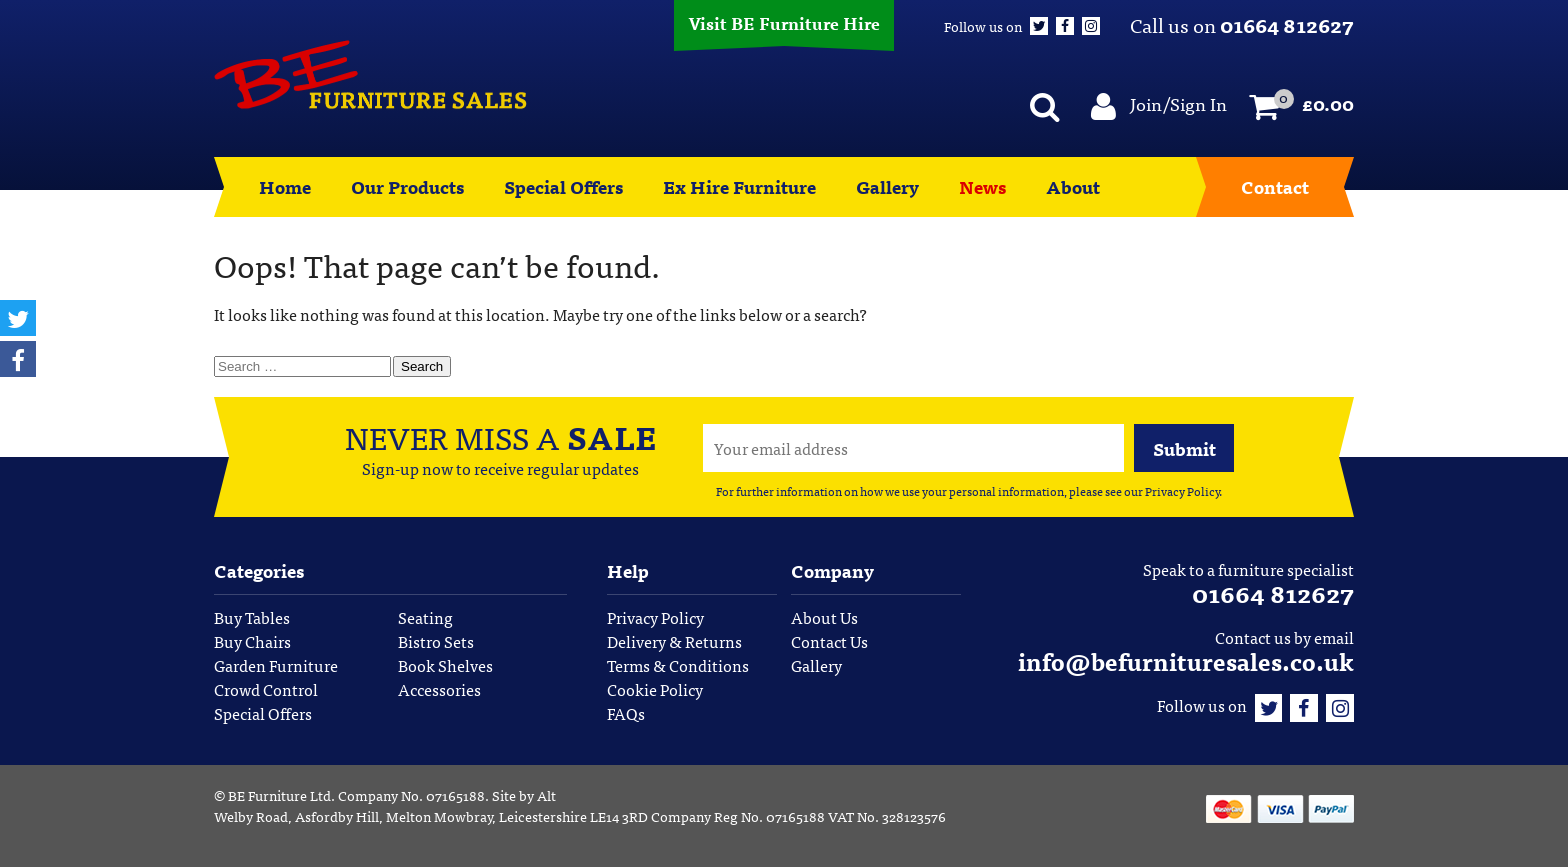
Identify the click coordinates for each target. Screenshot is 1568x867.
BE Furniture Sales (370, 75)
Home (285, 186)
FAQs (626, 713)
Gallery (887, 186)
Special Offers (563, 186)
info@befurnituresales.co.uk (1186, 660)
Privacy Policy (1182, 491)
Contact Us (829, 641)
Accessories (439, 689)
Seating (425, 617)
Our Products (407, 186)
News (982, 186)
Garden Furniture (276, 665)
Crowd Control (266, 689)
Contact (1275, 186)
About (1073, 186)
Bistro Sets (436, 641)
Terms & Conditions (678, 665)
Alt (546, 795)
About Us (824, 617)
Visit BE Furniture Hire (784, 22)
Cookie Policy (655, 689)
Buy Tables (252, 617)
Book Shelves (445, 665)
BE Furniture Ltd (279, 795)
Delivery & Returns (674, 641)
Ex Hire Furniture (739, 186)
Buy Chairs (252, 641)
